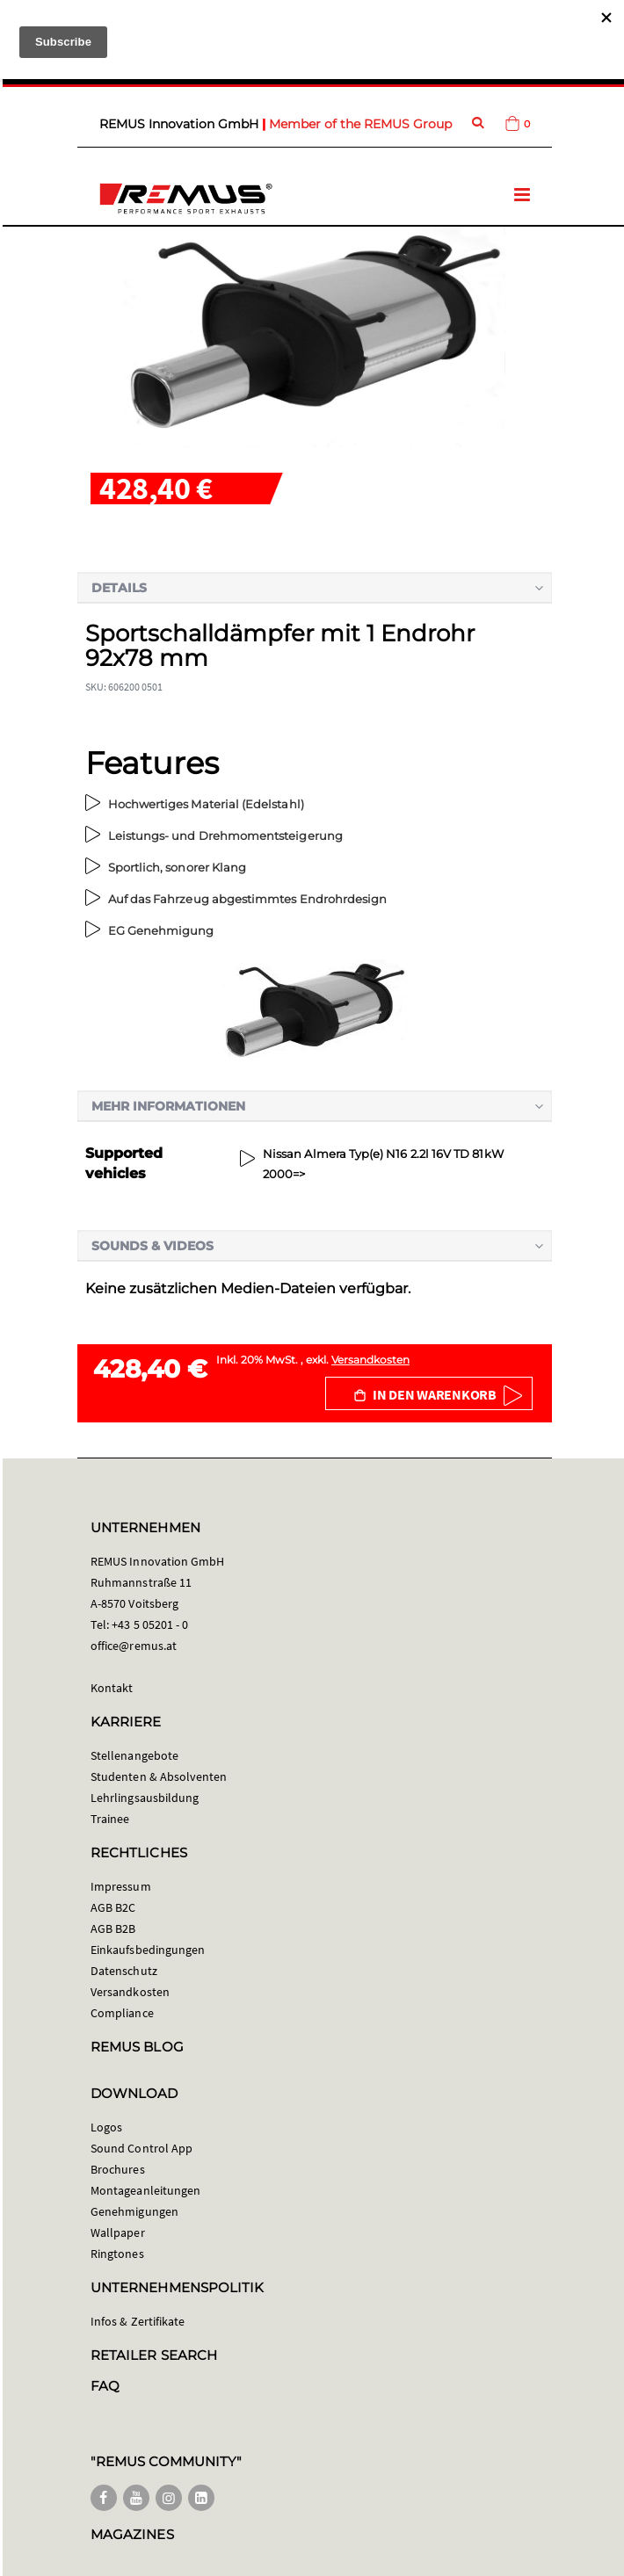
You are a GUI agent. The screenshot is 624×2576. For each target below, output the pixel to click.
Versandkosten (370, 1359)
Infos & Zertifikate (138, 2321)
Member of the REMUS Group (360, 124)
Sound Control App (141, 2148)
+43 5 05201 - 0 (150, 1624)
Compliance (122, 2013)
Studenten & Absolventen (159, 1776)
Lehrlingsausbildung (145, 1797)
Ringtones (117, 2253)
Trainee (110, 1819)
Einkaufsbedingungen (148, 1949)
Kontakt (112, 1688)
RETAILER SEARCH (154, 2355)
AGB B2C (113, 1907)
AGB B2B (113, 1928)
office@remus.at (134, 1645)
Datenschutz (124, 1971)
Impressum (121, 1886)
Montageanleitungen (145, 2190)
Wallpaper (118, 2232)
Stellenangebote (134, 1755)
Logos (106, 2127)
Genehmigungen (134, 2211)
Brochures (118, 2169)
